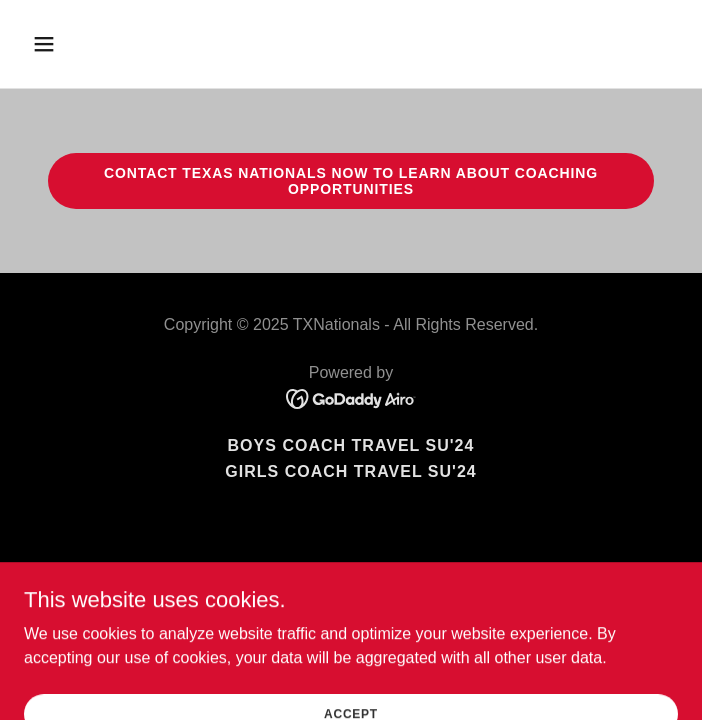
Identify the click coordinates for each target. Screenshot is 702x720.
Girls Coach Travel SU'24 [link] (350, 471)
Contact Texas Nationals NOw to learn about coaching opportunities (351, 181)
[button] (99, 44)
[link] (351, 397)
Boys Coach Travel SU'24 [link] (351, 445)
